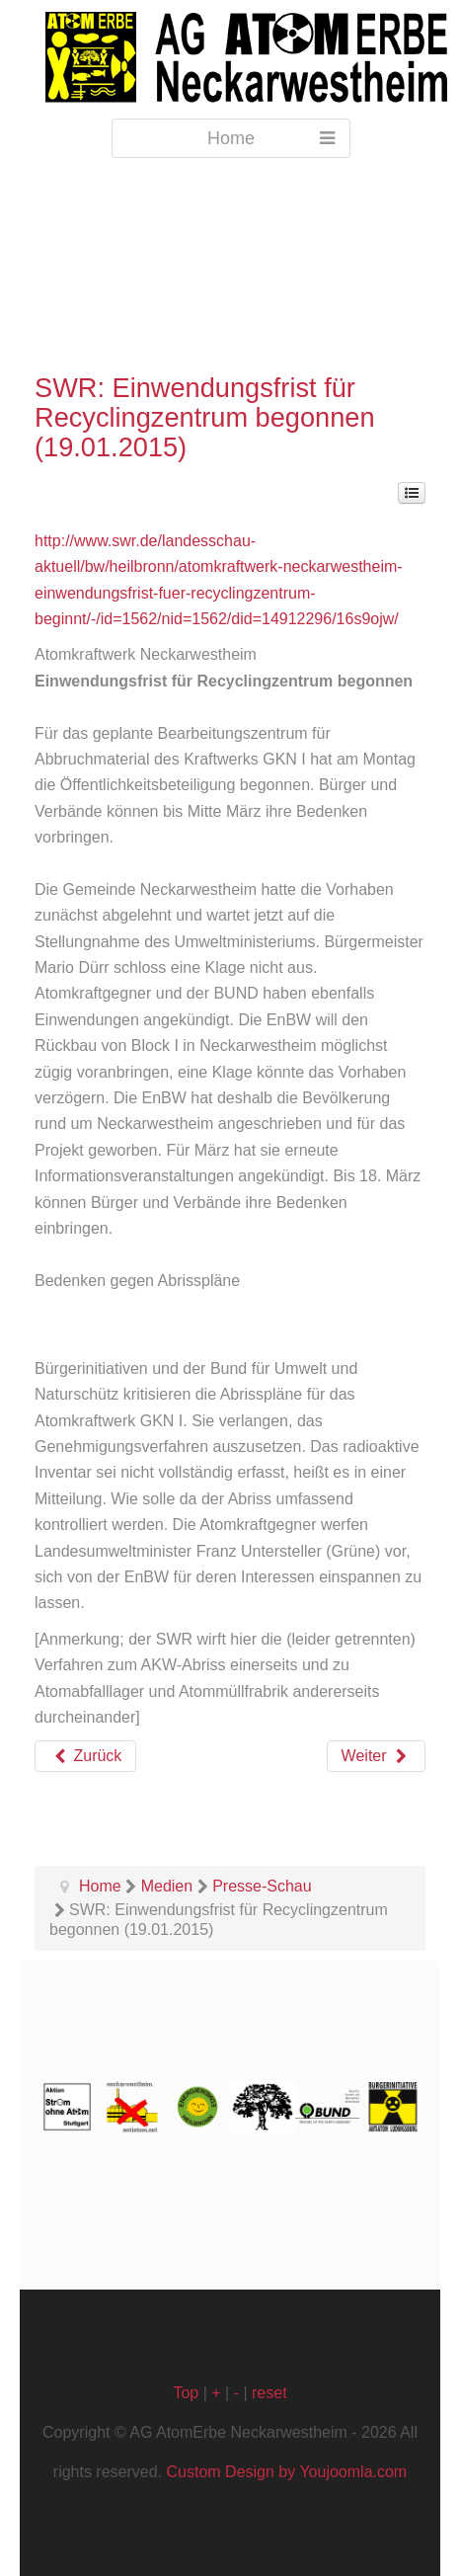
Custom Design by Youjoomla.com (287, 2471)
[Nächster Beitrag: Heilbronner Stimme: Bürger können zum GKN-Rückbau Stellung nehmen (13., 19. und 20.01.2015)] (376, 1756)
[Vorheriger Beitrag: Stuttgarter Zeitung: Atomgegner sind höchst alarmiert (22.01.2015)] (85, 1756)
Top (185, 2392)
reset (269, 2392)
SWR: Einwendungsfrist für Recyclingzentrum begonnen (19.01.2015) (205, 417)
